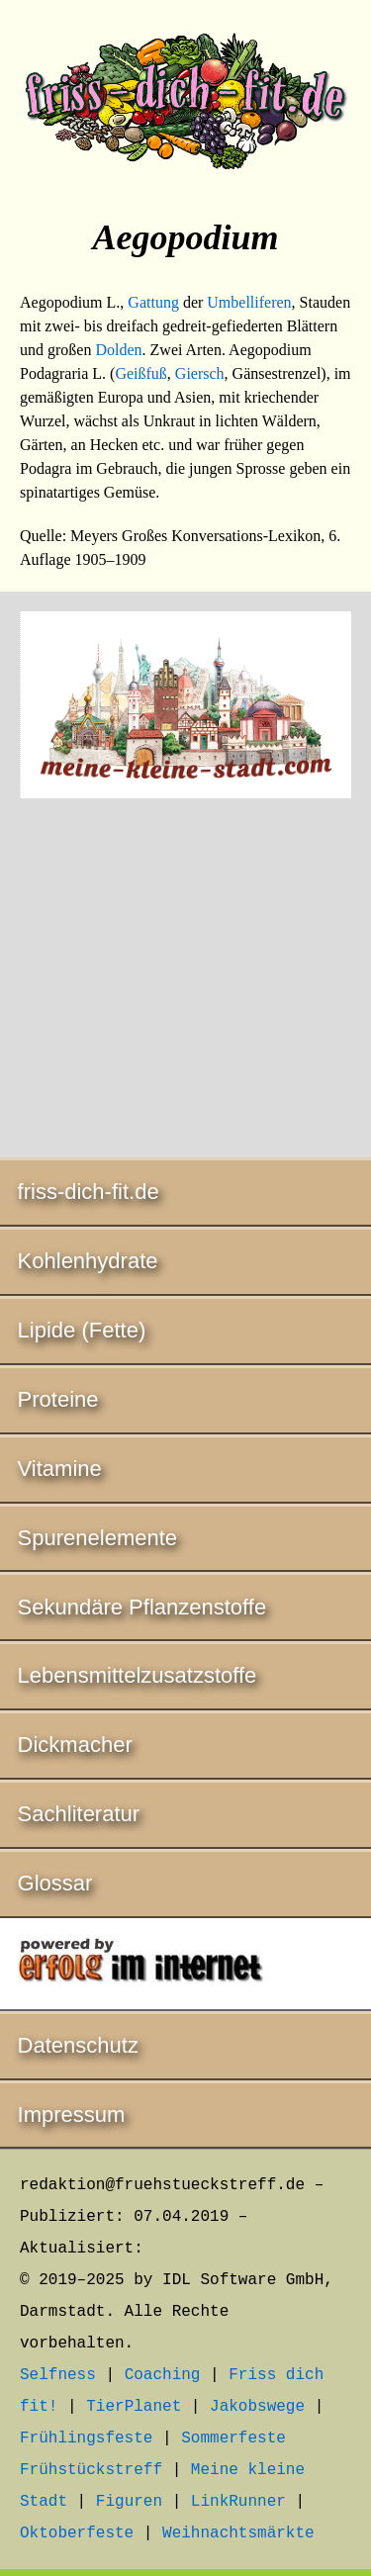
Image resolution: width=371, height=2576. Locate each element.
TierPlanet (133, 2407)
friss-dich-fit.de (88, 1191)
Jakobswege (257, 2407)
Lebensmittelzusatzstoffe (137, 1675)
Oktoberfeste (77, 2533)
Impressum (72, 2114)
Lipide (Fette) (82, 1330)
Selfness (58, 2375)
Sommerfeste (233, 2438)
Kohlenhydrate (88, 1260)
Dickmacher (75, 1744)
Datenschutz (78, 2045)
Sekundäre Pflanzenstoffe (142, 1607)
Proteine (58, 1399)
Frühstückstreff (91, 2470)
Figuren (129, 2502)
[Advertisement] (185, 981)
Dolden (118, 349)
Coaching (163, 2375)
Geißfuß (140, 373)
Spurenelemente (97, 1537)
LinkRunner (238, 2502)
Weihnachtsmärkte (238, 2533)
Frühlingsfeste (86, 2438)
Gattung (153, 302)
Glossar (55, 1883)
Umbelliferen (249, 302)
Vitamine (60, 1468)
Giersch (200, 373)
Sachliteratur (79, 1813)
